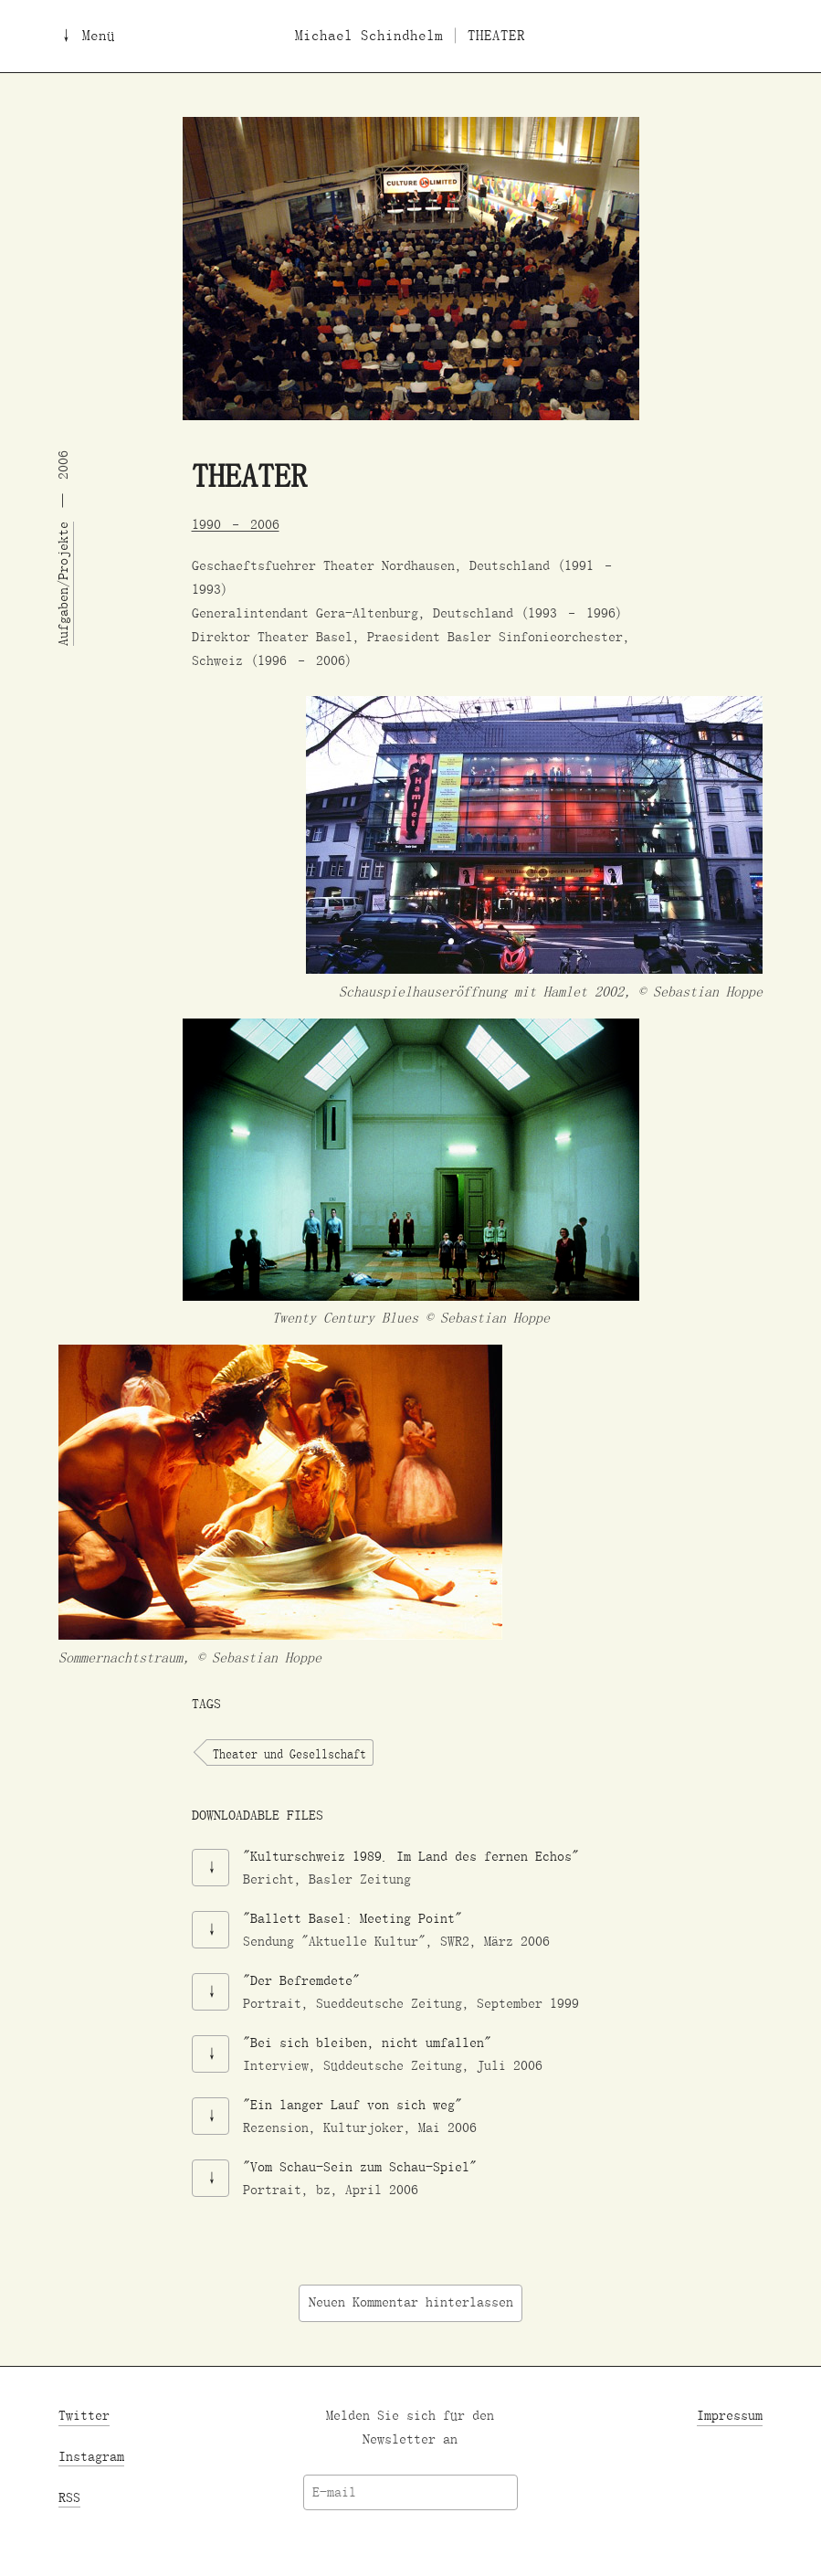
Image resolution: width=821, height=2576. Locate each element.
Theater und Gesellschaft (289, 1753)
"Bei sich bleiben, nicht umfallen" (367, 2042)
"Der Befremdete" (301, 1980)
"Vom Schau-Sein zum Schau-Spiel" (360, 2166)
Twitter (84, 2415)
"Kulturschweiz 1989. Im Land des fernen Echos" (411, 1855)
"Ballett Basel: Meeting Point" (352, 1918)
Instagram (91, 2457)
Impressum (730, 2415)
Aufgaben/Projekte (63, 584)
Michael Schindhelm (369, 36)
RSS (69, 2498)
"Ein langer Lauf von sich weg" (352, 2104)
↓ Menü (86, 36)
